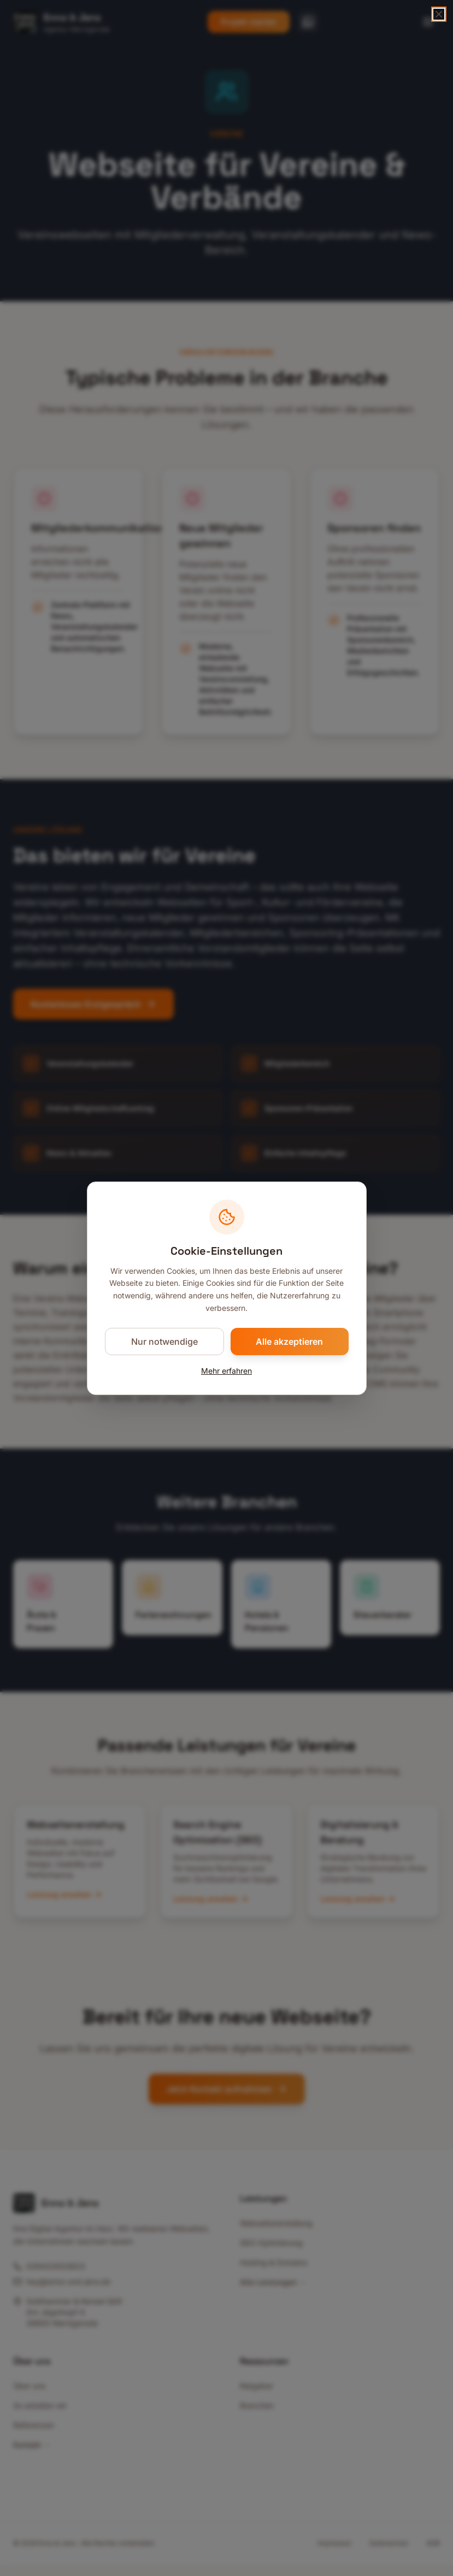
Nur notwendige (164, 1341)
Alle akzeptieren (289, 1341)
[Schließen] (438, 14)
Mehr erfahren (226, 1370)
